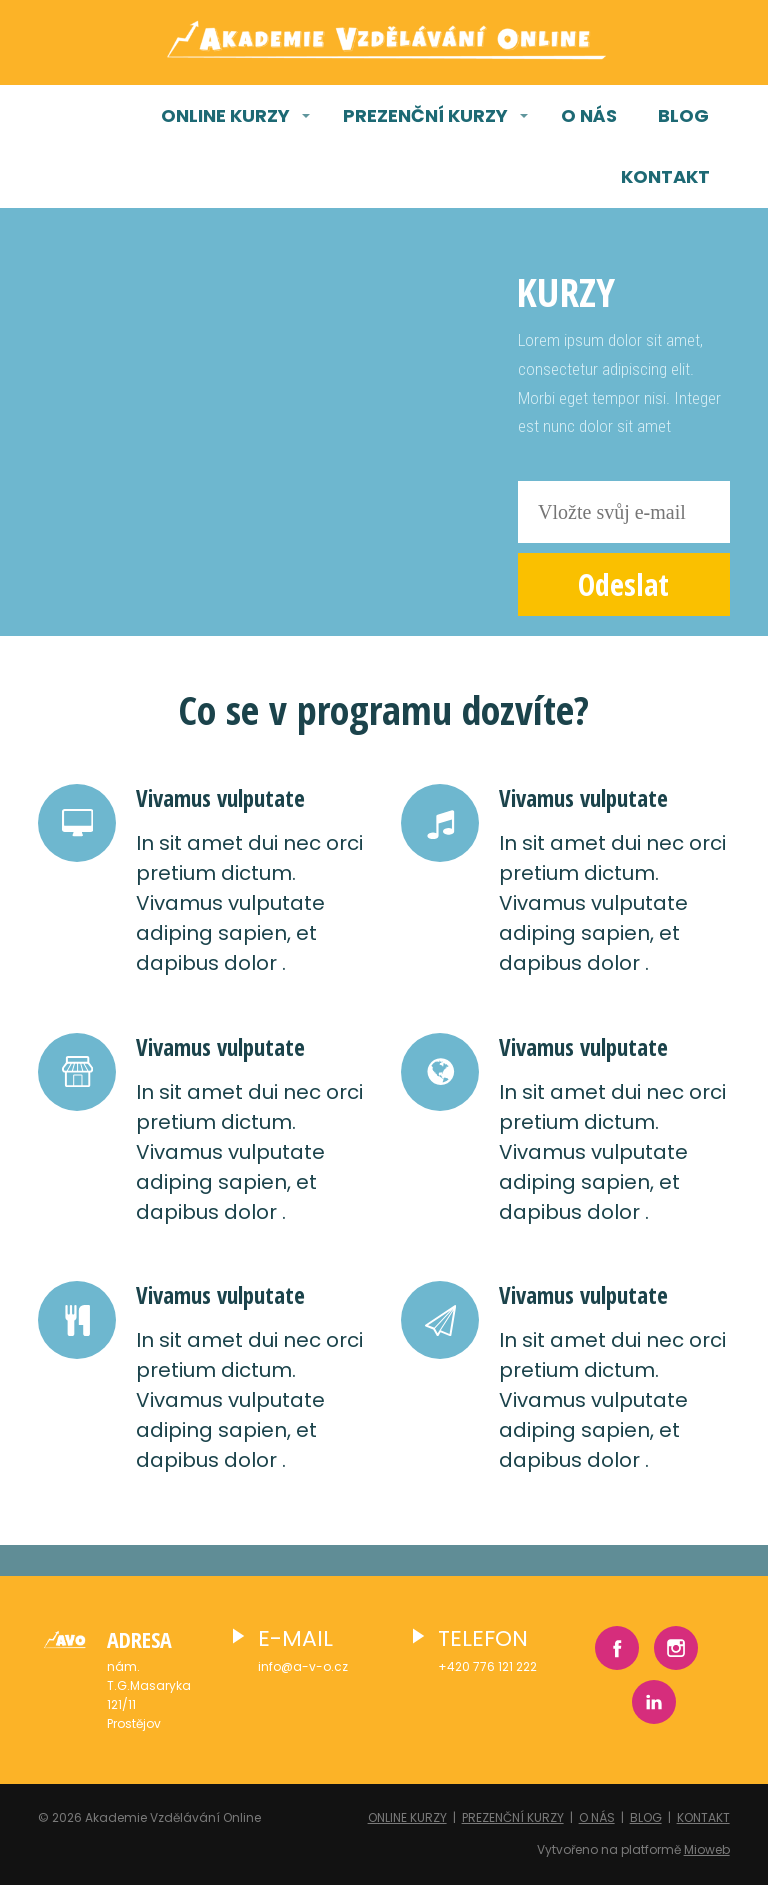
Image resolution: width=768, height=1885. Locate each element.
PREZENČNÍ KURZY (425, 115)
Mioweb (707, 1849)
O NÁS (589, 115)
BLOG (683, 115)
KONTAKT (665, 176)
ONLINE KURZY (225, 115)
